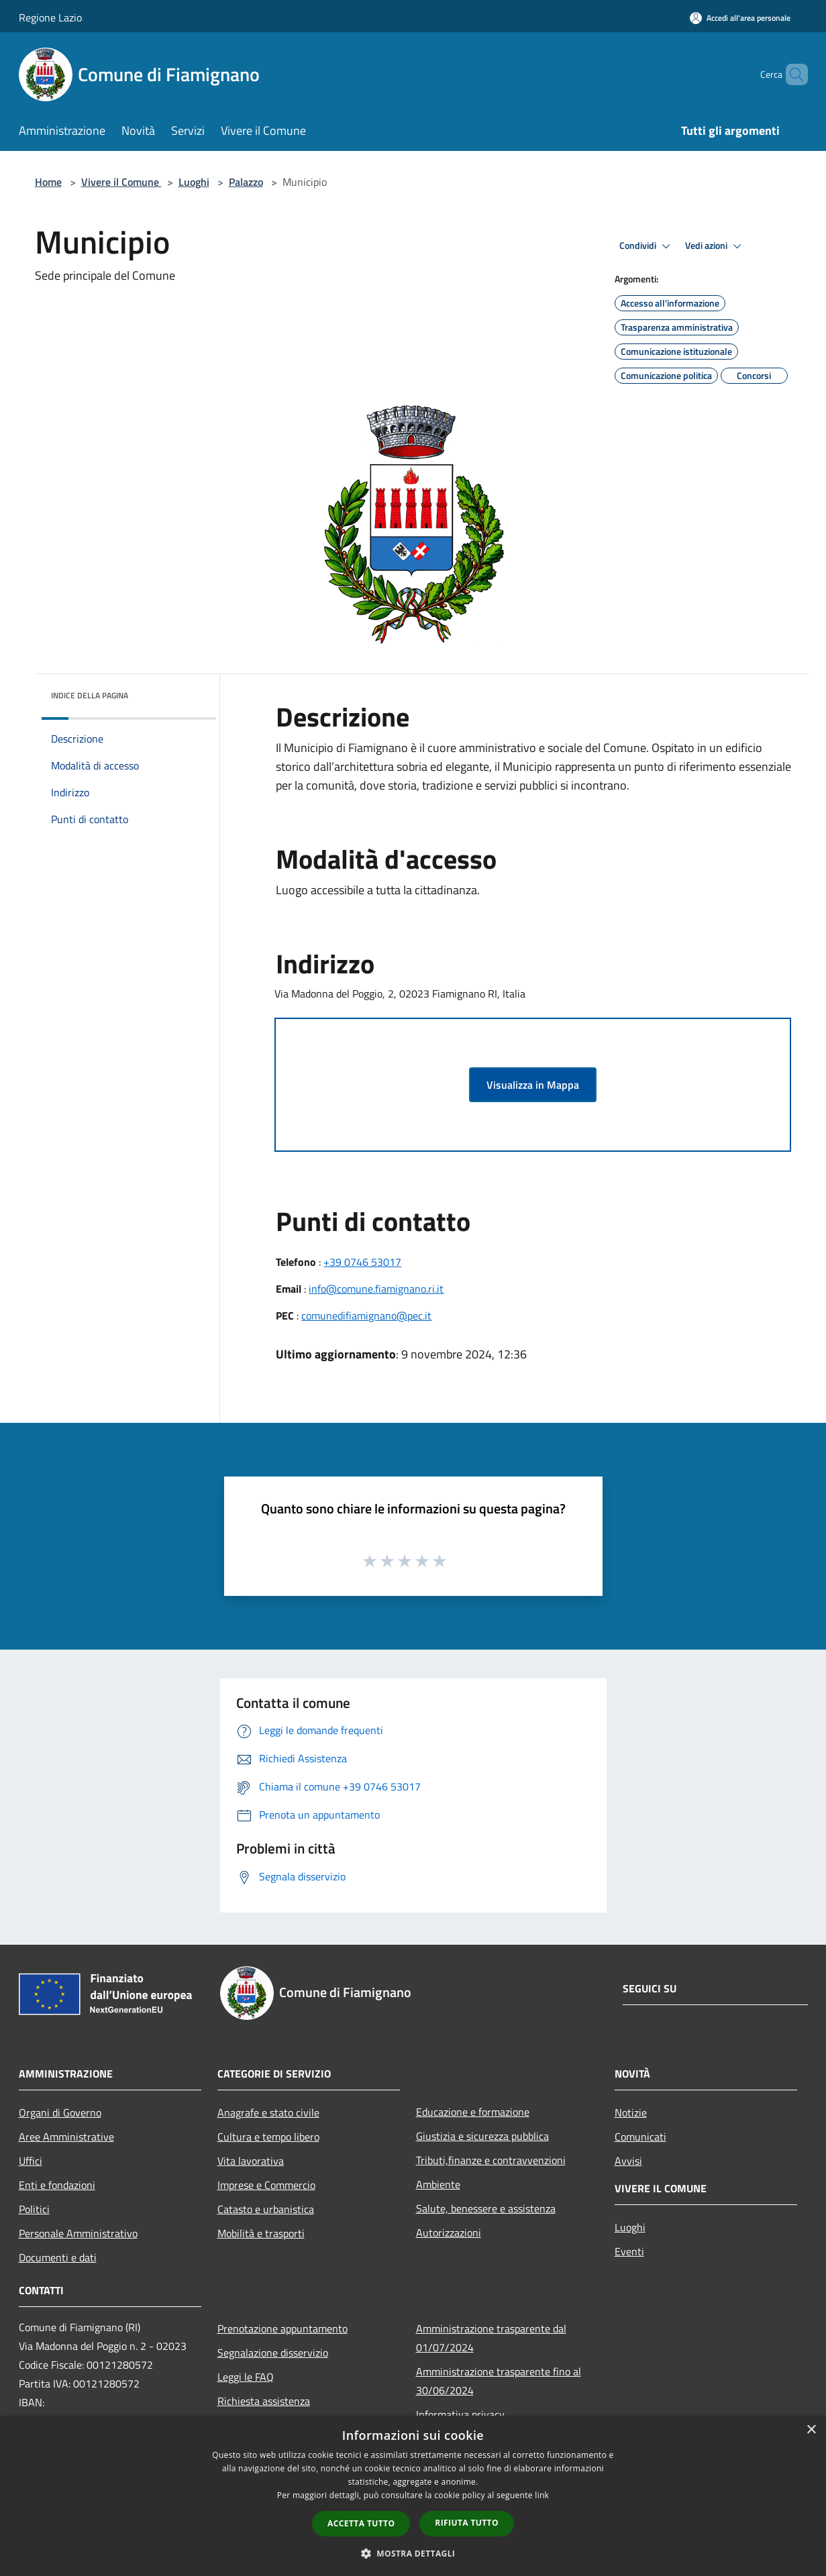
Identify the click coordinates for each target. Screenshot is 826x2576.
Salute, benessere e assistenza (486, 2208)
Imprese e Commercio (266, 2185)
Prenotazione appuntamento (282, 2328)
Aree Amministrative (66, 2137)
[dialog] (413, 2496)
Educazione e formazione (472, 2112)
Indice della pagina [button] (89, 695)
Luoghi (193, 182)
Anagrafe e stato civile (268, 2112)
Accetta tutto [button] (361, 2523)
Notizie (631, 2112)
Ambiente (438, 2184)
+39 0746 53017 (362, 1262)
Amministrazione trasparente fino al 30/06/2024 (498, 2380)
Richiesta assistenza (263, 2401)
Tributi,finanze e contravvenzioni (491, 2160)
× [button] (811, 2430)
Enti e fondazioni (57, 2185)
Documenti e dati (58, 2257)
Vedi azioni (715, 246)
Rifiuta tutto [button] (467, 2522)
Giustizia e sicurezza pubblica (482, 2136)
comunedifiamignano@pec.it (366, 1315)
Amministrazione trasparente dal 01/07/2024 (491, 2337)
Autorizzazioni (448, 2232)
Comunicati (640, 2137)
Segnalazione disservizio (272, 2353)
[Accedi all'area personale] (740, 18)
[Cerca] (792, 74)
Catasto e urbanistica (265, 2209)
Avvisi (628, 2161)
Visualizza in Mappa (532, 1085)
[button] (413, 2553)
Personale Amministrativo (78, 2233)
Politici (34, 2209)
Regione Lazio (50, 17)
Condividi (646, 246)
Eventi (629, 2251)
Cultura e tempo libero (268, 2137)
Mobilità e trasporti (261, 2233)
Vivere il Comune (121, 182)
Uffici (30, 2161)
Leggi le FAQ (245, 2377)
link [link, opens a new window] (542, 2495)
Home (48, 182)
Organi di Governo (60, 2112)
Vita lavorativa (250, 2161)
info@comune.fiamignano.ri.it (376, 1289)
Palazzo (246, 182)
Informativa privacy (460, 2414)
